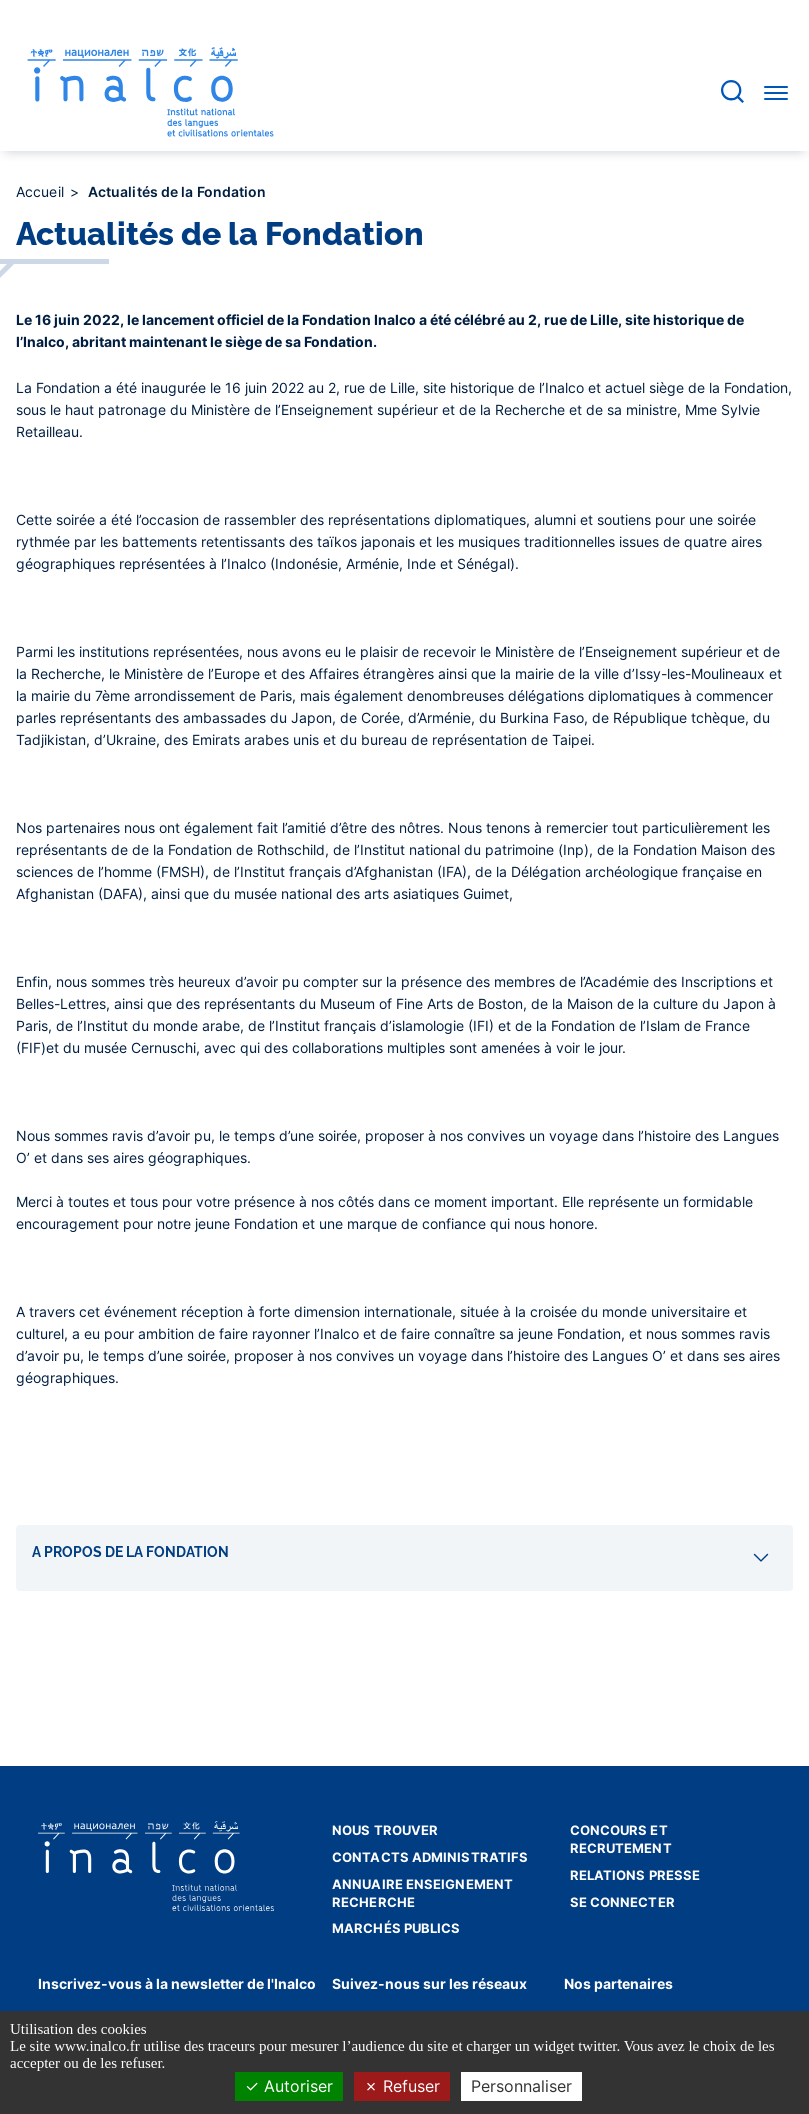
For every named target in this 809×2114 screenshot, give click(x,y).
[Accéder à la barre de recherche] (732, 91)
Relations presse (635, 1875)
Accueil (42, 191)
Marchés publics (396, 1928)
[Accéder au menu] (776, 92)
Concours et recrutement (621, 1839)
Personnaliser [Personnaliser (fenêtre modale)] (521, 2086)
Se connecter (622, 1902)
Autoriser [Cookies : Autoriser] (289, 2086)
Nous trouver (385, 1830)
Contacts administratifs (430, 1857)
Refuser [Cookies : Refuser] (402, 2086)
